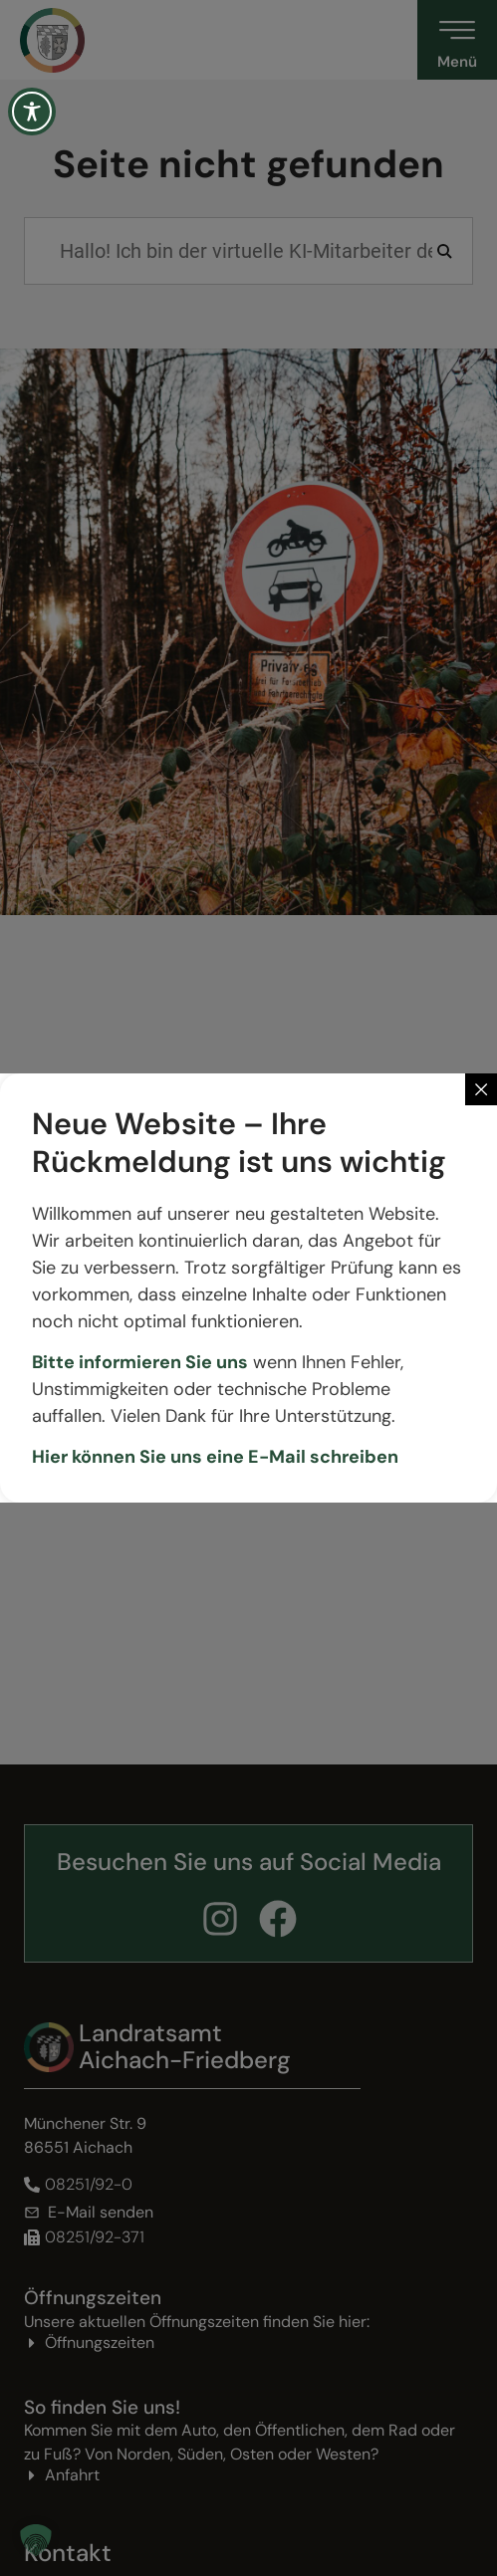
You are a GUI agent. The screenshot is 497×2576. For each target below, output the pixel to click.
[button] (36, 2540)
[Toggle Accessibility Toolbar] (32, 111)
